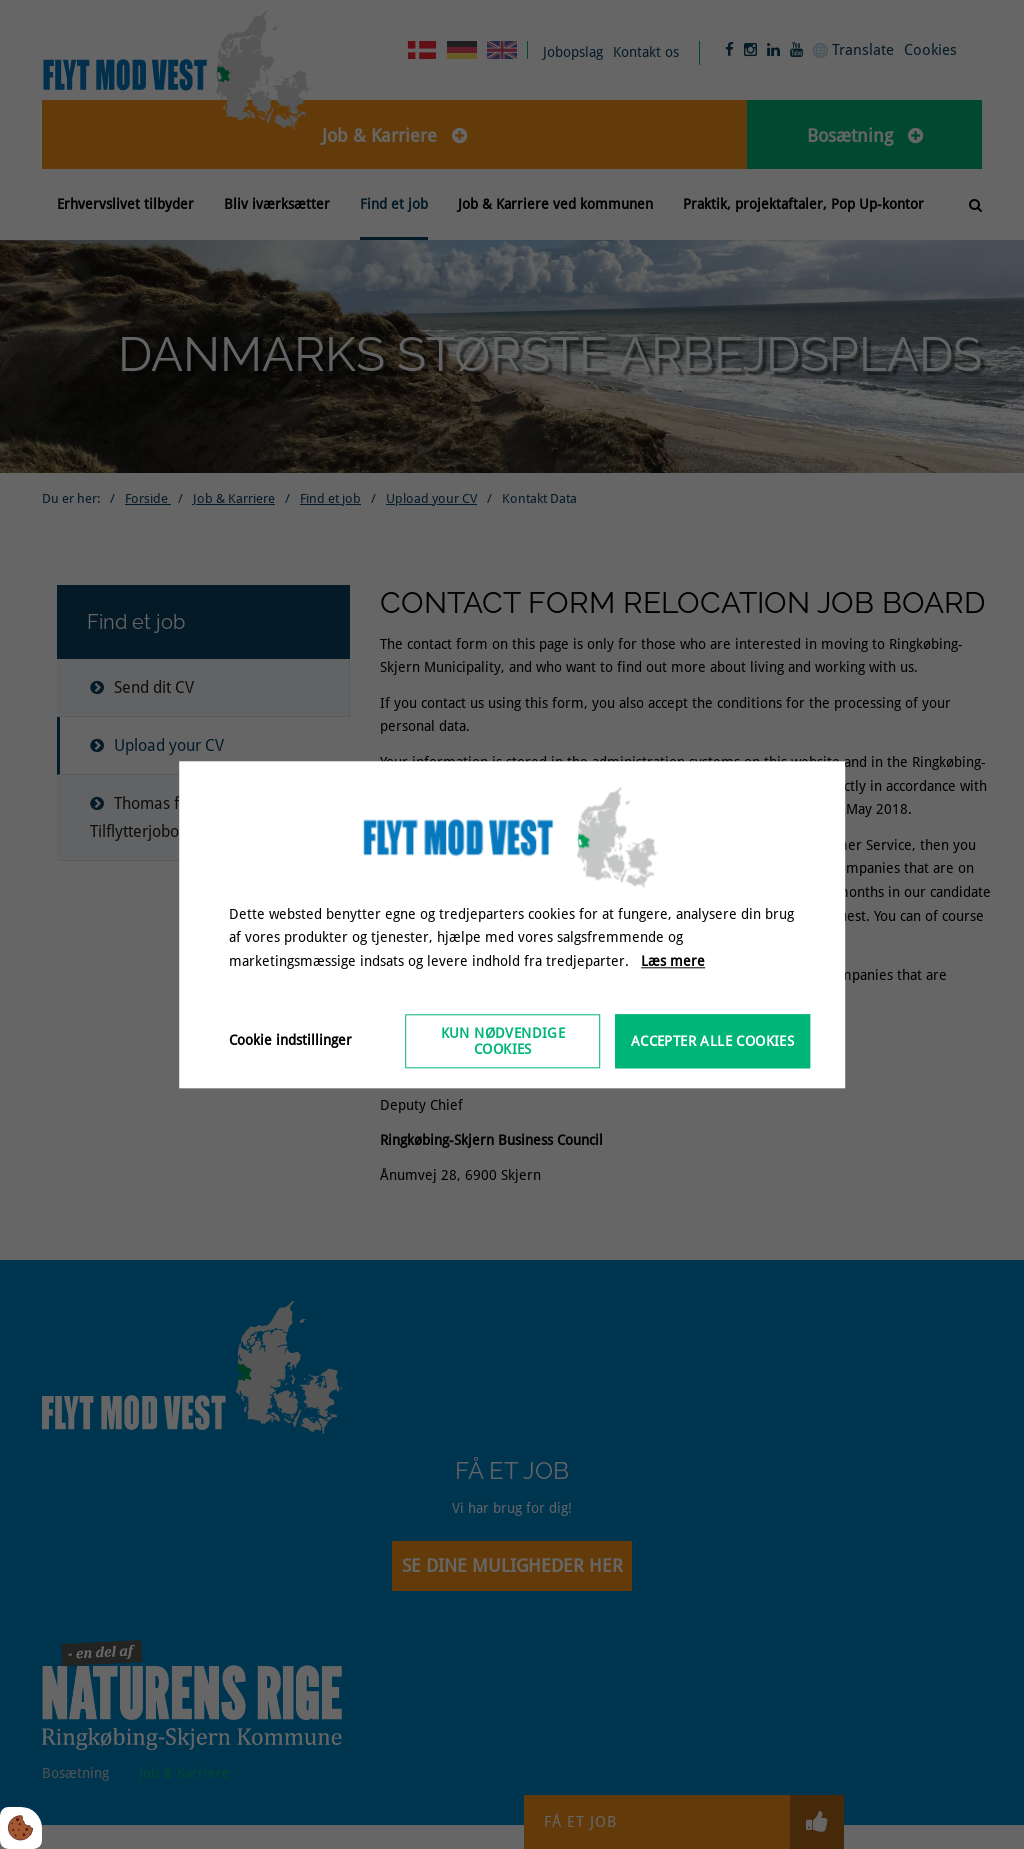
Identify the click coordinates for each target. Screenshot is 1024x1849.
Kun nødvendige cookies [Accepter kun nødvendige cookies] (503, 1041)
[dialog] (512, 924)
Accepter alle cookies (712, 1041)
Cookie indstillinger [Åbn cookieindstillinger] (290, 1040)
